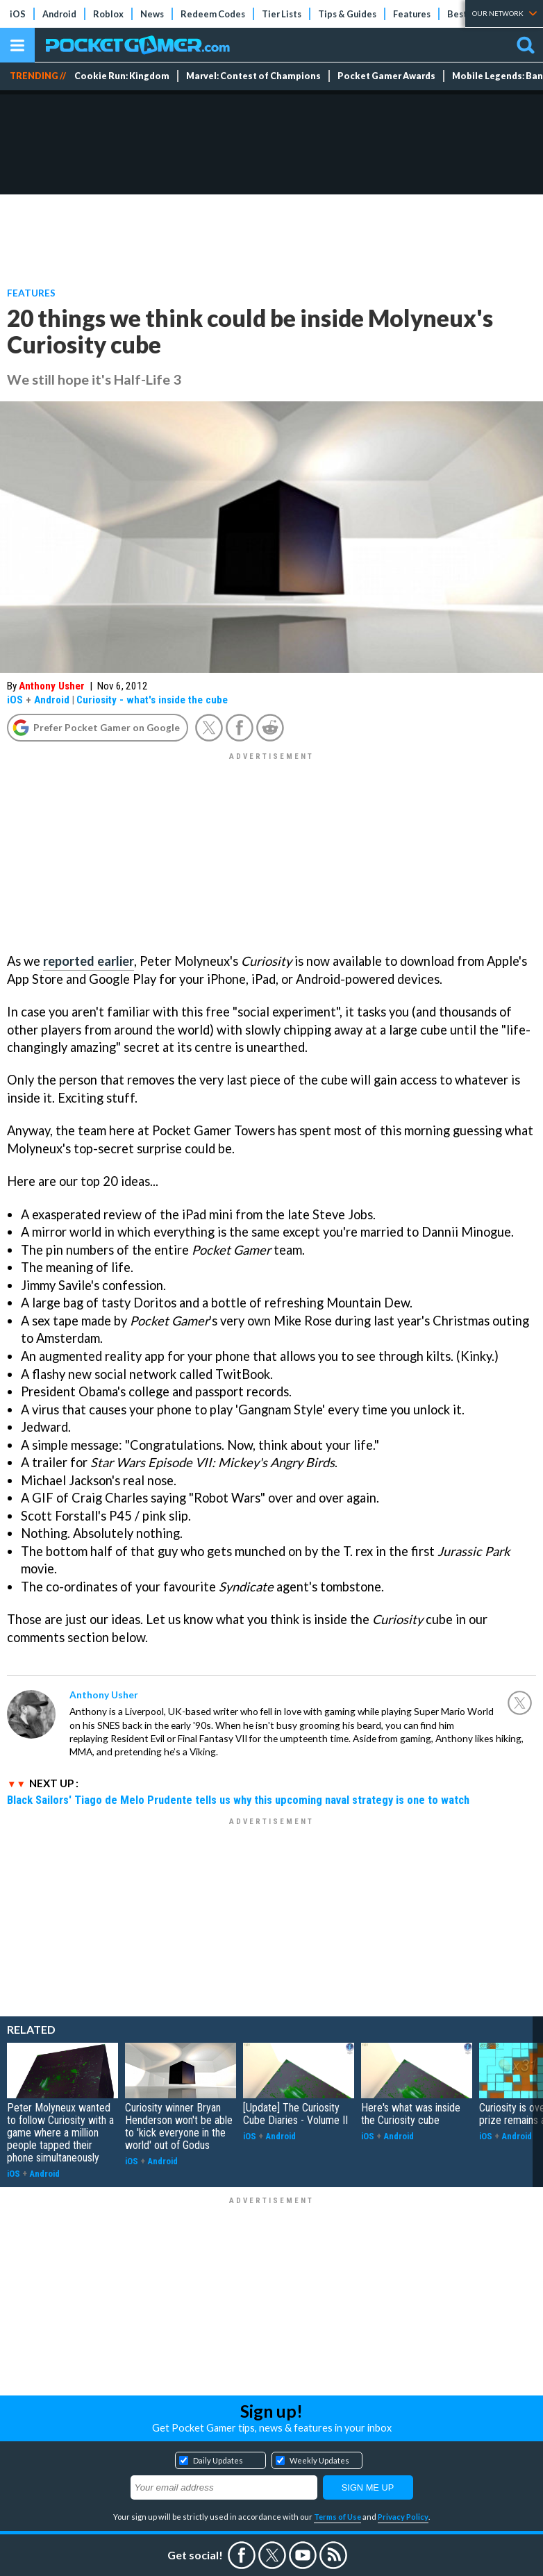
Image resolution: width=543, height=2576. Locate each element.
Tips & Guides (347, 13)
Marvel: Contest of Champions (253, 76)
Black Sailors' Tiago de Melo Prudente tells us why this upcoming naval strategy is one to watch (238, 1800)
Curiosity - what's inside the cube (152, 700)
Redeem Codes (213, 13)
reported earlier (88, 961)
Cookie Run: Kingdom (121, 76)
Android (59, 13)
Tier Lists (281, 13)
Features (412, 13)
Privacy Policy (403, 2516)
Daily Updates (218, 2460)
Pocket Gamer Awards (386, 76)
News (152, 13)
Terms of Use (337, 2516)
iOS (18, 13)
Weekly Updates (319, 2460)
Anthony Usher (52, 686)
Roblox (108, 13)
